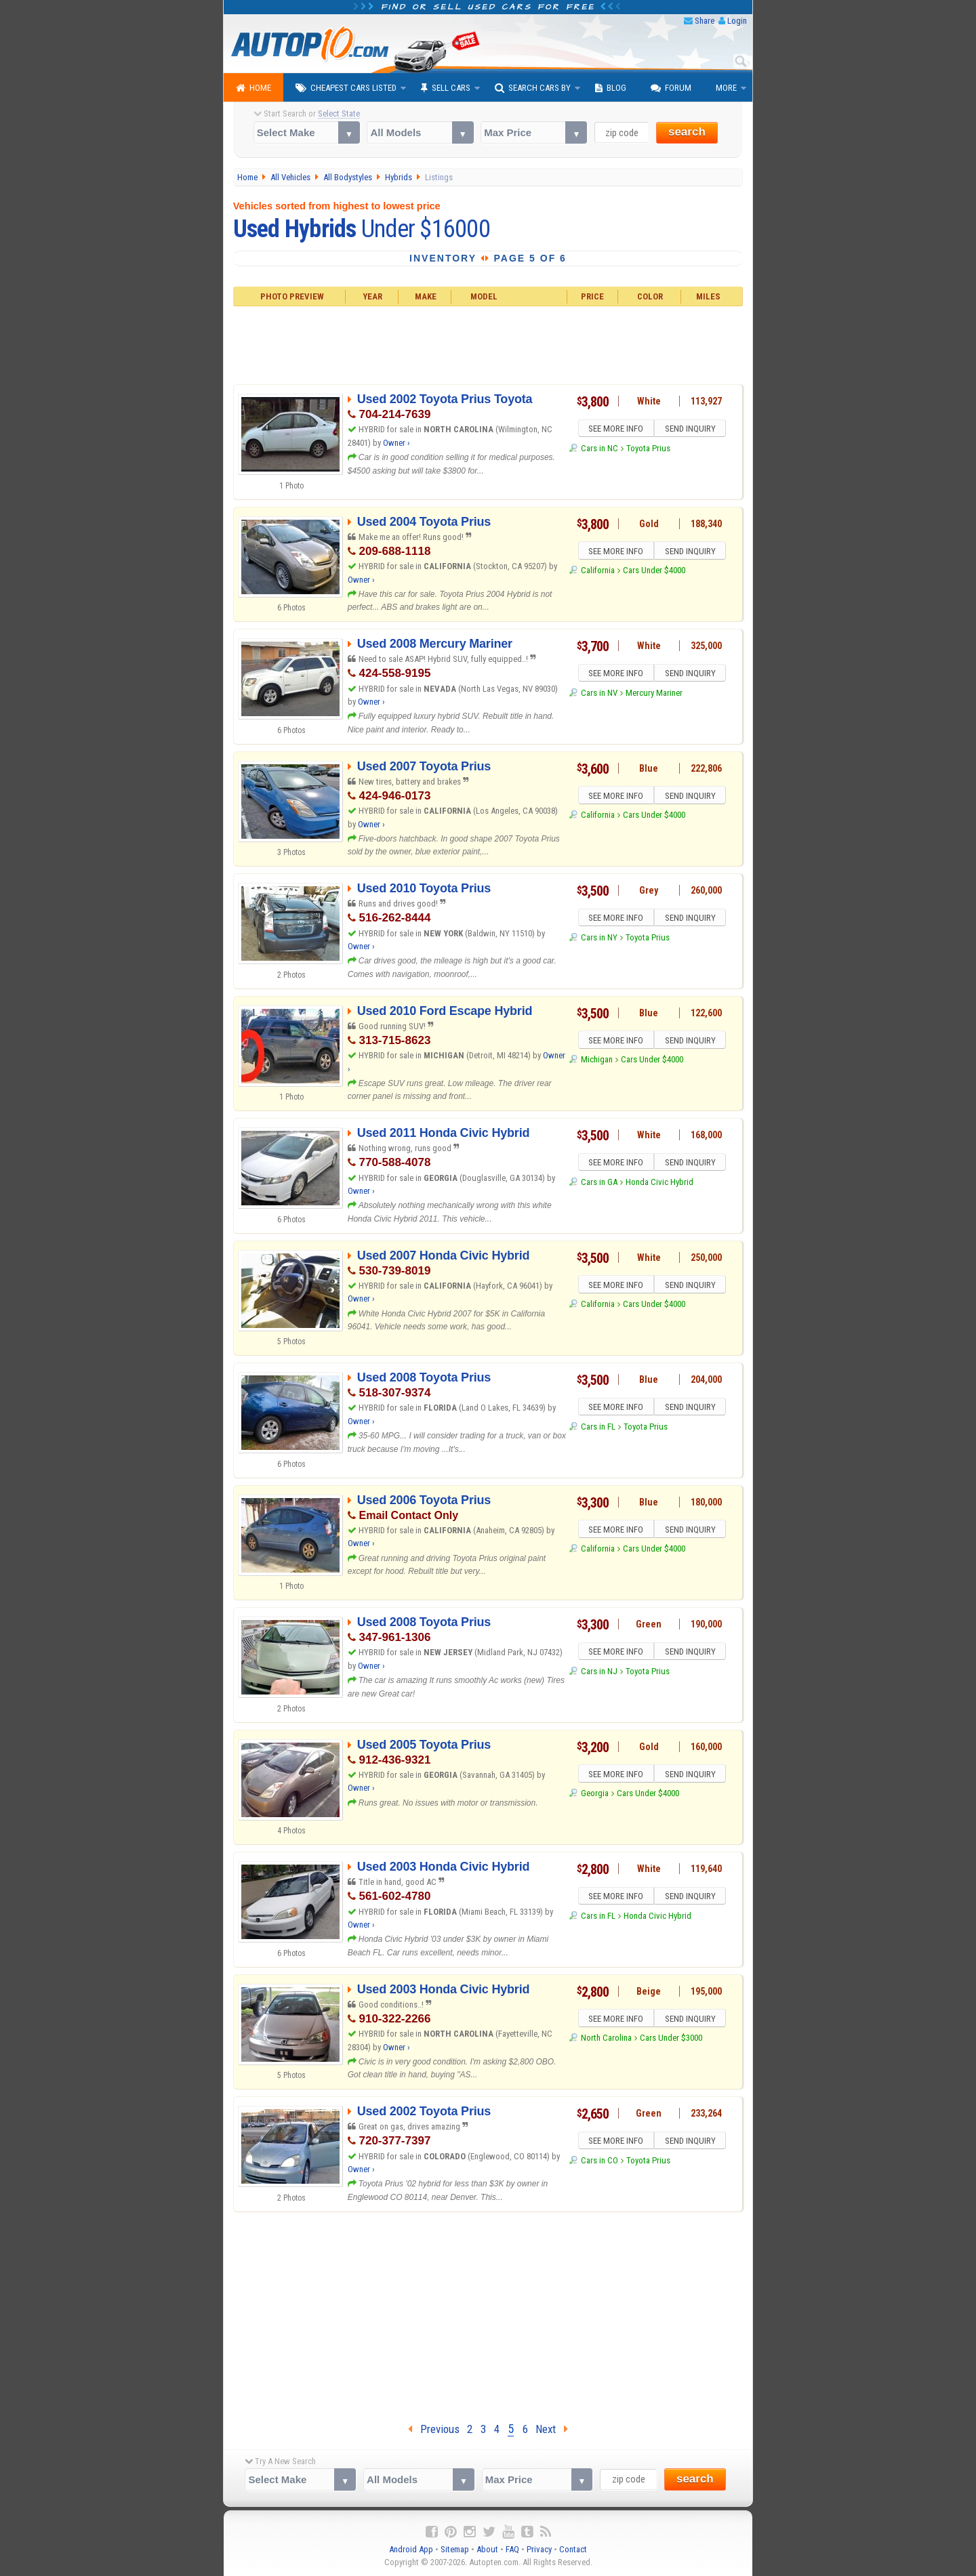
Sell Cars (445, 88)
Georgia (595, 1795)
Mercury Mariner (654, 695)
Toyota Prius (648, 450)
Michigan (597, 1061)
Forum (671, 88)
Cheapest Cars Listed (346, 88)
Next (551, 2429)
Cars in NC (599, 450)
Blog (610, 88)
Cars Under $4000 (654, 572)
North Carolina (606, 2040)
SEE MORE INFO (614, 429)
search (687, 131)
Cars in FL (598, 1429)
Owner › (396, 443)
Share (704, 21)
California (598, 572)
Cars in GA (599, 1184)
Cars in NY (599, 939)
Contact (573, 2549)
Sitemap (455, 2549)
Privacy (539, 2549)
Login (737, 21)
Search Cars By (533, 88)
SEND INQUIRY (691, 429)
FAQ (512, 2549)
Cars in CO (599, 2162)
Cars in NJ (599, 1673)
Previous (434, 2429)
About (487, 2549)
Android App (411, 2549)
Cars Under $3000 (671, 2040)
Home (253, 88)
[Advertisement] (488, 343)
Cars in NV (599, 695)
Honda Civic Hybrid (659, 1184)
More (726, 88)
